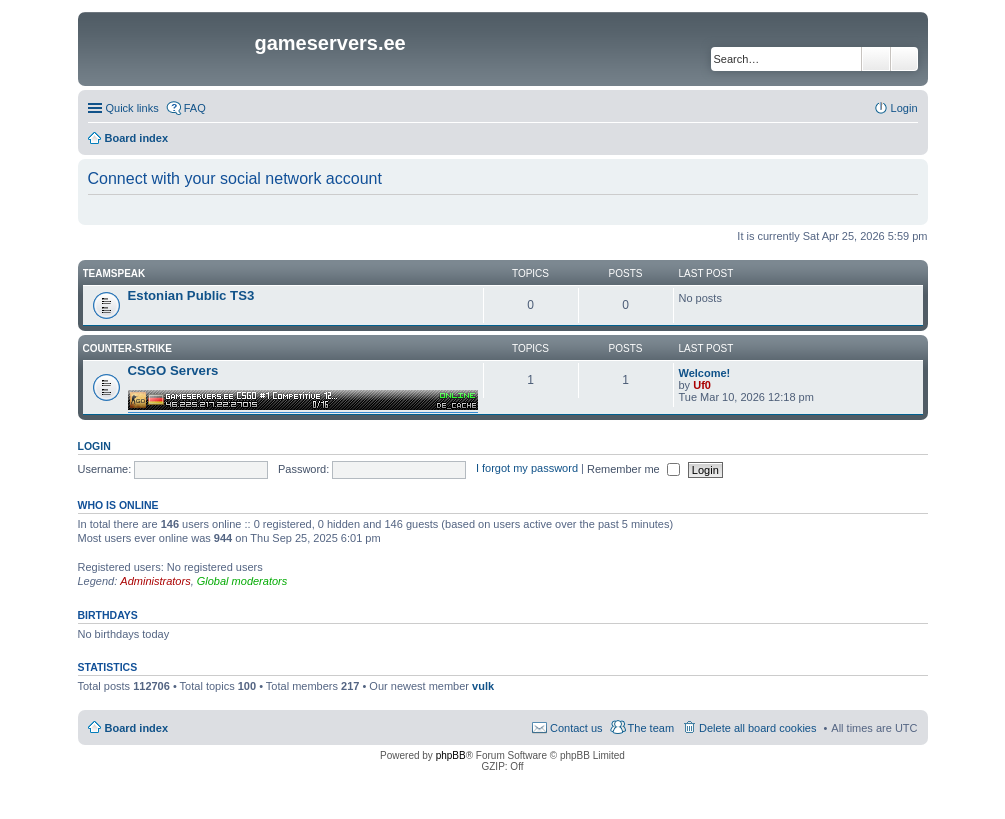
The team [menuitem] (651, 728)
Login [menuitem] (904, 108)
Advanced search (904, 59)
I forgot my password (527, 469)
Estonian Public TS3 (191, 295)
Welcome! (705, 373)
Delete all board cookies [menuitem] (757, 728)
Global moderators (242, 581)
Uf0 (702, 385)
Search (876, 59)
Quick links (132, 108)
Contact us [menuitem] (576, 728)
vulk (483, 686)
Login (94, 446)
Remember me (633, 469)
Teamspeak (114, 273)
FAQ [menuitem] (195, 108)
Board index (137, 728)
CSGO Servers (173, 370)
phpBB (451, 755)
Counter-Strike (127, 348)
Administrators (155, 581)
